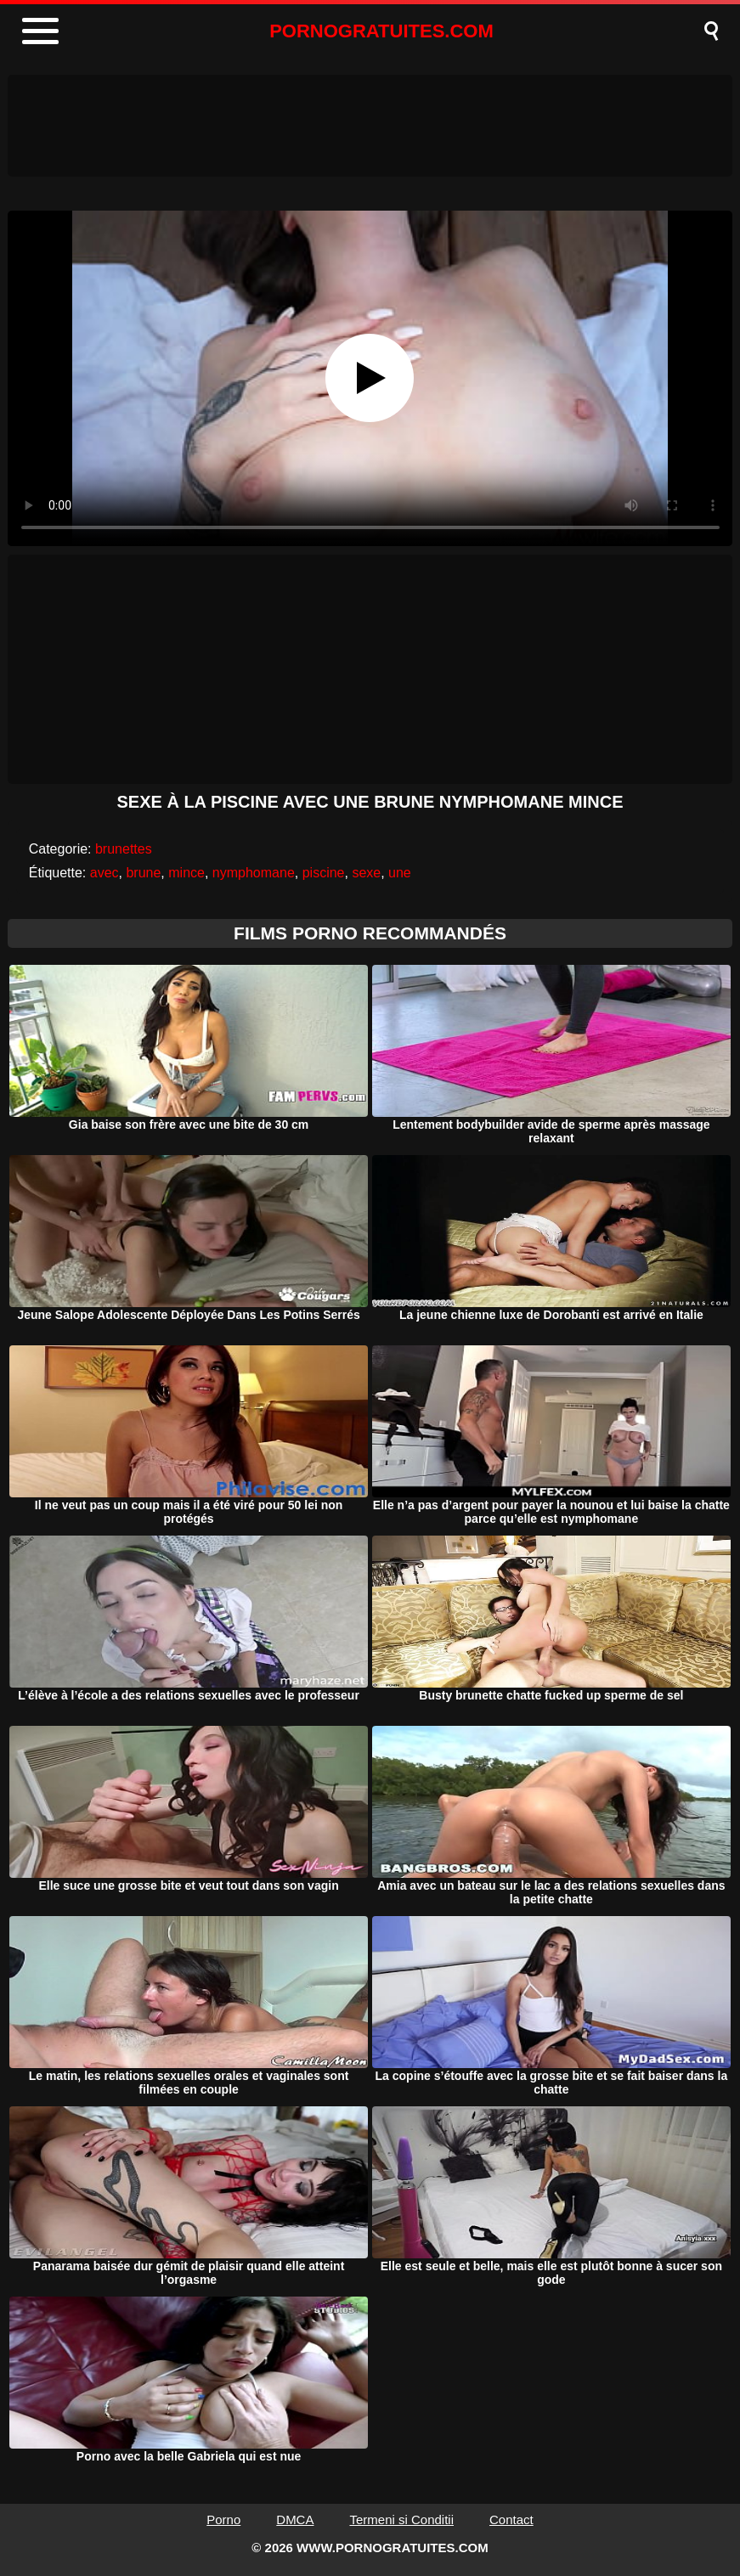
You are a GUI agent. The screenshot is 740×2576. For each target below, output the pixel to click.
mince (186, 872)
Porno (223, 2519)
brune (143, 872)
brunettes (123, 849)
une (399, 872)
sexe (366, 872)
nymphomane (253, 872)
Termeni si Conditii (401, 2519)
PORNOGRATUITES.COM (381, 31)
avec (104, 872)
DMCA (295, 2519)
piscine (323, 872)
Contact (511, 2519)
